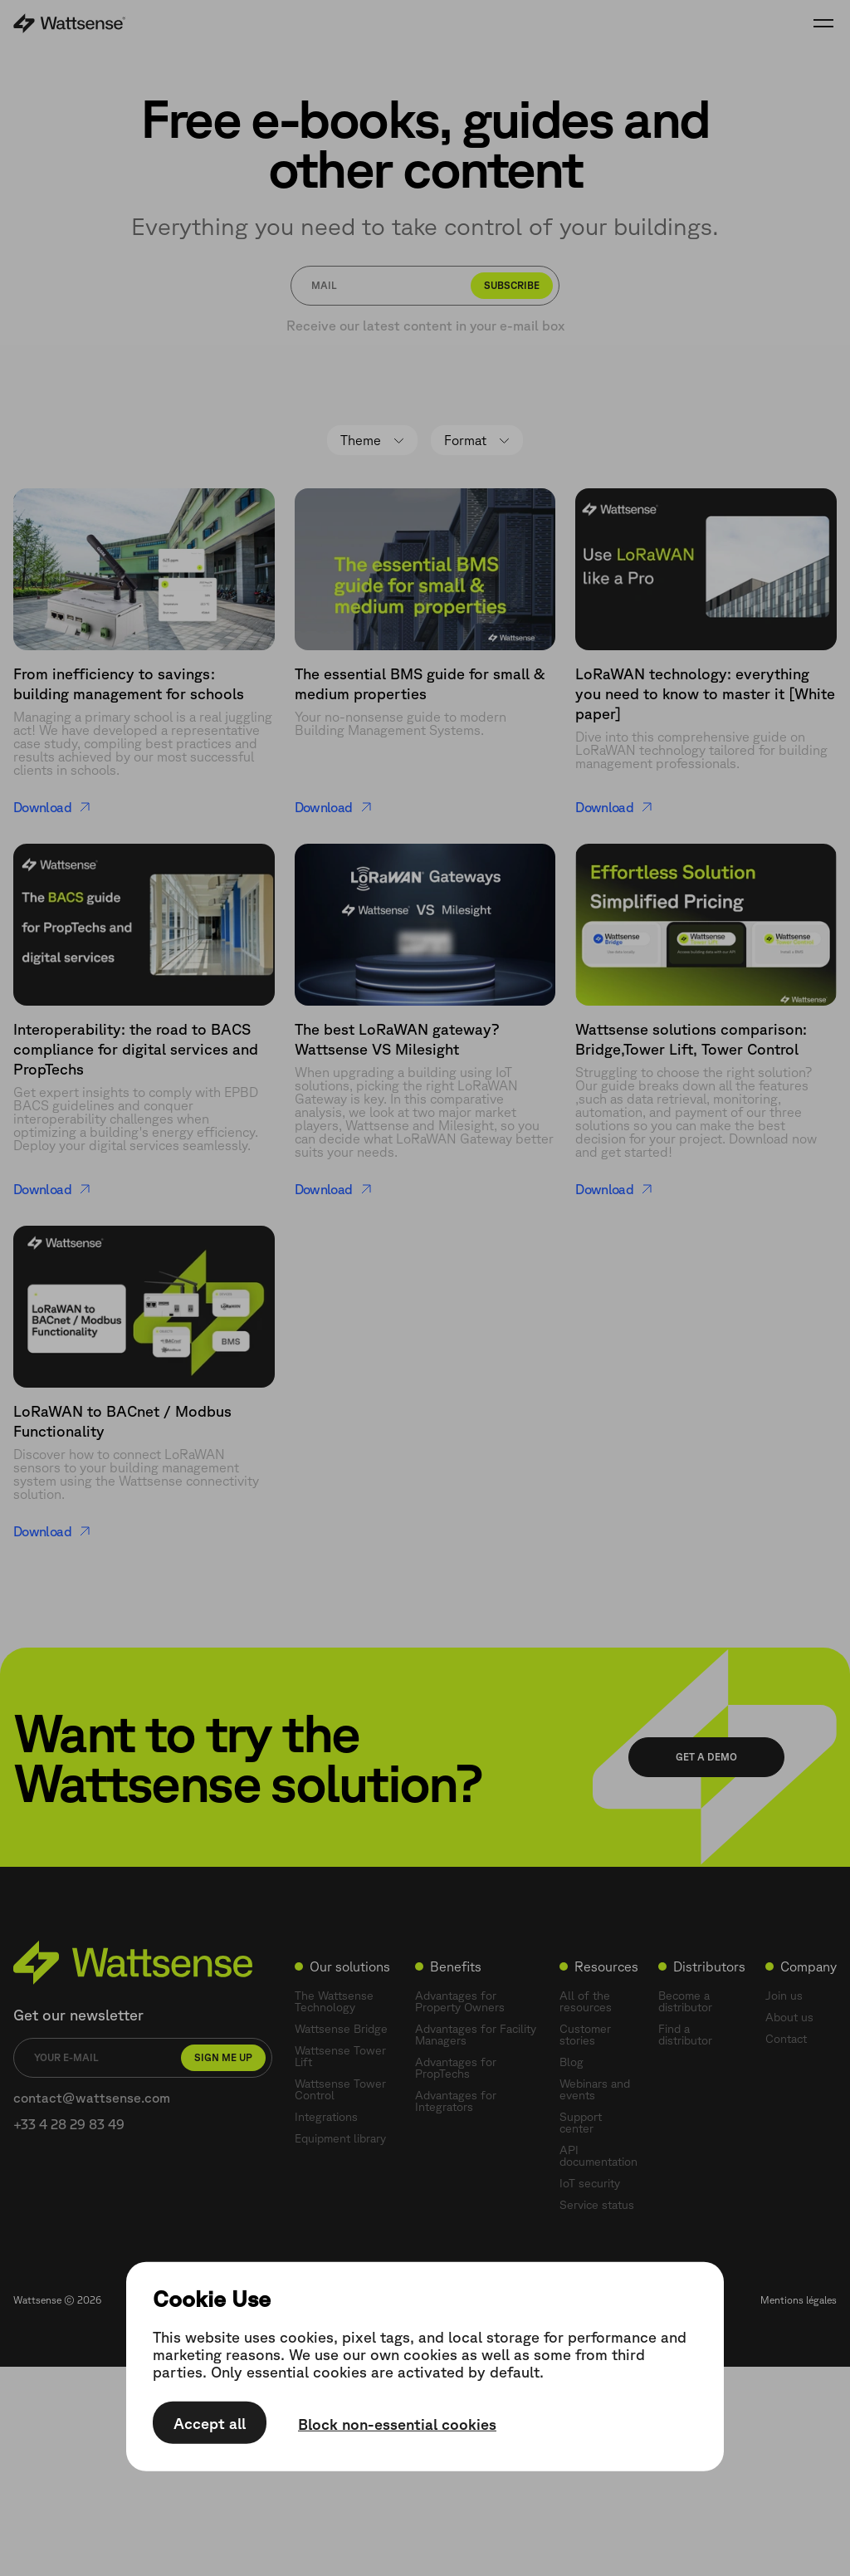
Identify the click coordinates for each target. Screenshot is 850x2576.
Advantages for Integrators (455, 2101)
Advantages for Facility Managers (475, 2034)
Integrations (326, 2117)
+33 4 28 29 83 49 (69, 2124)
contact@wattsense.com (91, 2097)
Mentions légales (798, 2299)
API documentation (598, 2155)
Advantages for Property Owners (460, 2001)
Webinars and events (594, 2089)
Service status (596, 2205)
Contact (786, 2039)
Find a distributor (685, 2034)
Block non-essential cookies (397, 2424)
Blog (571, 2062)
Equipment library (340, 2138)
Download (52, 807)
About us (789, 2017)
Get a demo (706, 1756)
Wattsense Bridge (341, 2029)
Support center (580, 2122)
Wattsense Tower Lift (340, 2056)
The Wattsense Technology (334, 2001)
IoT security (589, 2183)
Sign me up (223, 2057)
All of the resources (585, 2001)
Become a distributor (685, 2001)
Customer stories (585, 2034)
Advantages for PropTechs (455, 2067)
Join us (784, 1995)
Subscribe (512, 285)
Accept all (209, 2423)
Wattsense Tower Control (340, 2089)
